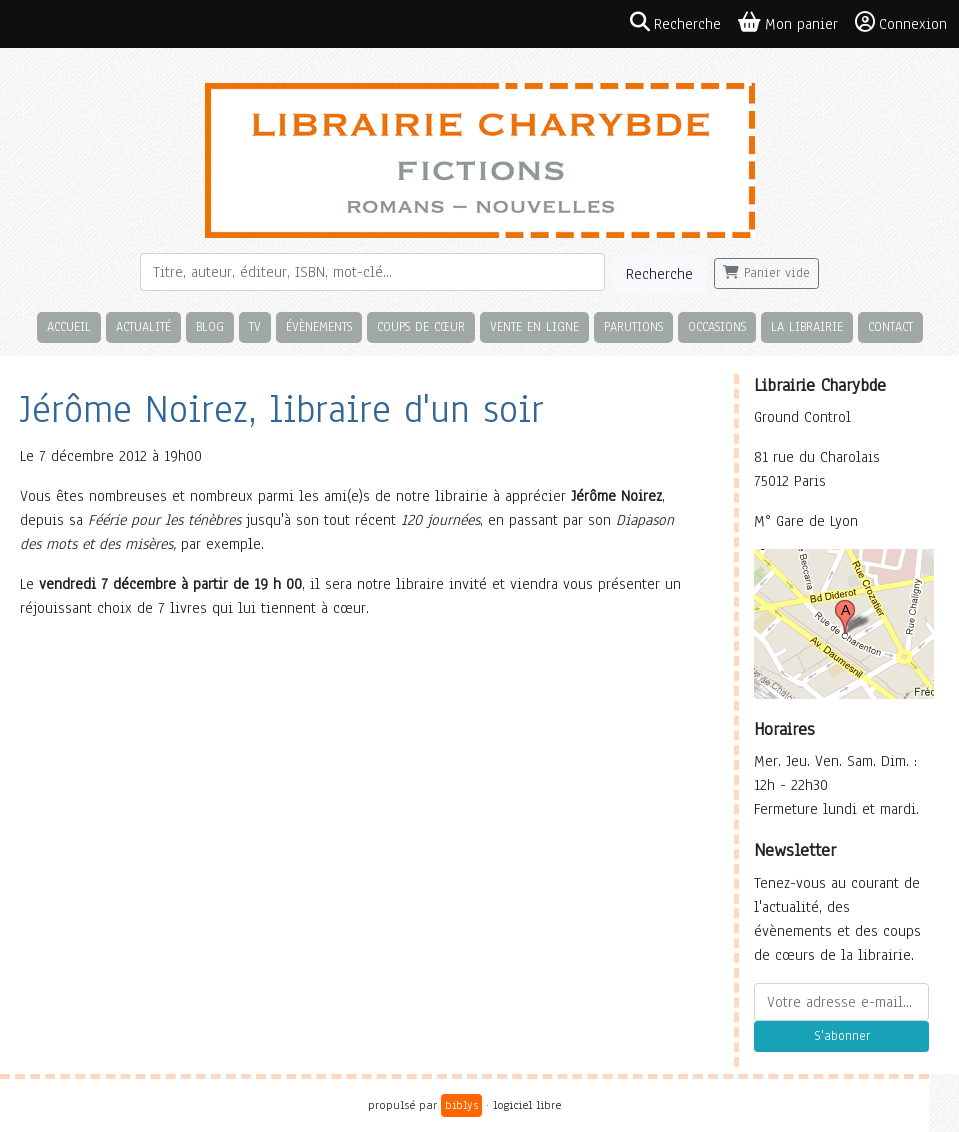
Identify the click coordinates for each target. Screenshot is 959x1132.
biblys (461, 1105)
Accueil (69, 326)
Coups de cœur (421, 326)
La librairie (807, 326)
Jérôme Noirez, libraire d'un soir (282, 409)
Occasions (717, 326)
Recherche (659, 274)
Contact (890, 326)
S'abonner (842, 1036)
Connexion (901, 23)
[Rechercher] (372, 272)
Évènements (319, 326)
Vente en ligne (534, 326)
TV (255, 326)
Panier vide (766, 273)
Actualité (143, 326)
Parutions (633, 326)
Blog (210, 326)
